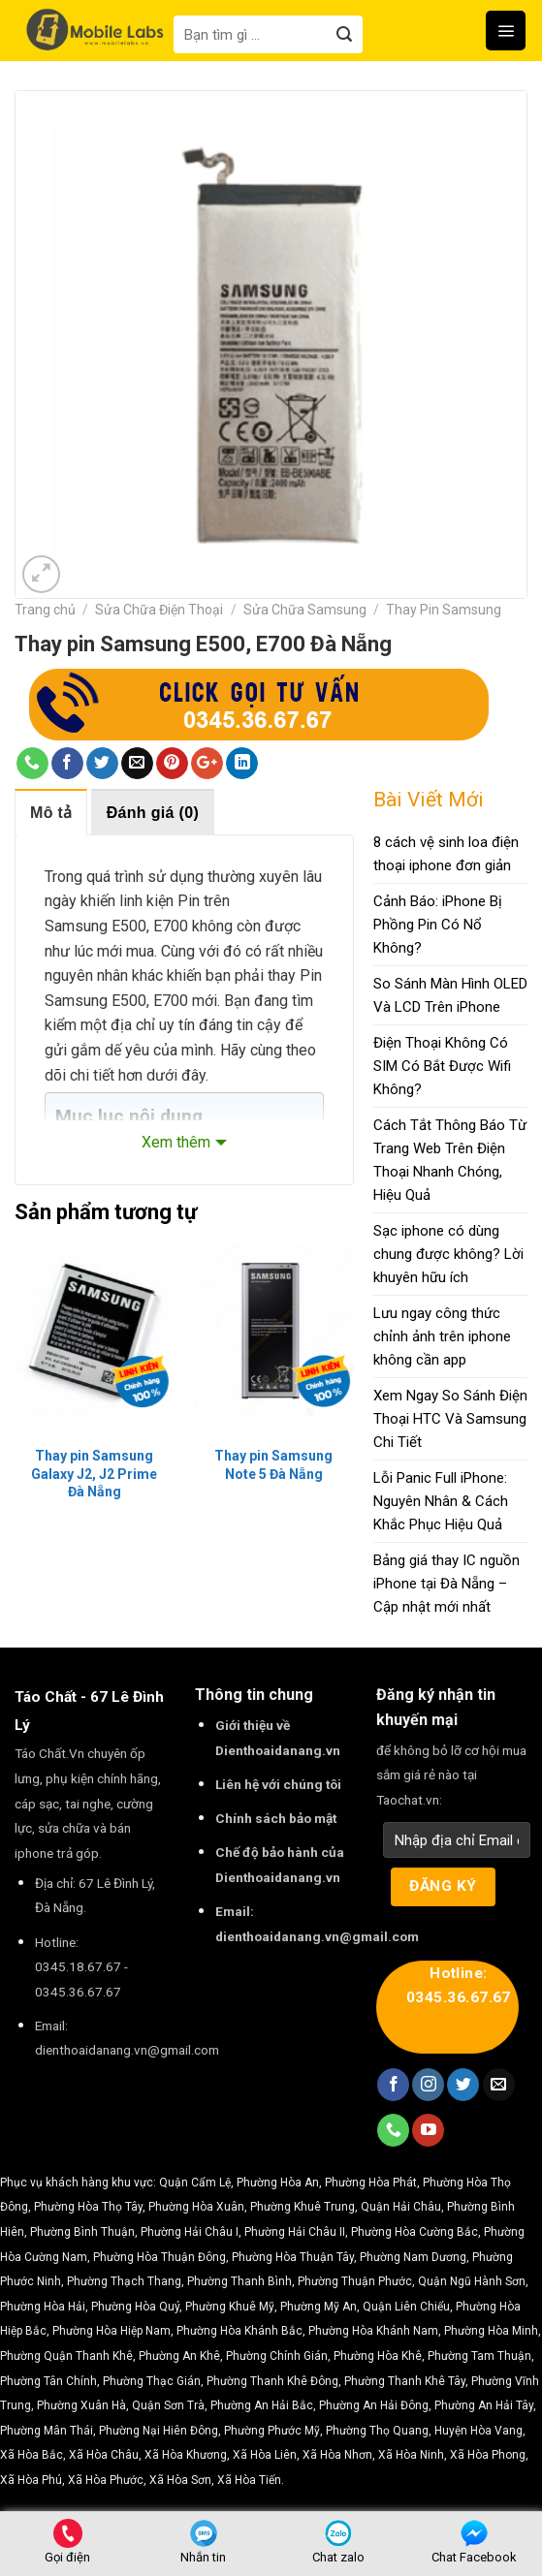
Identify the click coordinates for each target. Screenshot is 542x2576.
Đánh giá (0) (153, 812)
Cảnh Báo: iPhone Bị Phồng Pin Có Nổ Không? (437, 925)
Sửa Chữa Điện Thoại (159, 609)
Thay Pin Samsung (443, 609)
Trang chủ (45, 609)
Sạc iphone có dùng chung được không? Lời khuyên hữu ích (448, 1254)
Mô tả (51, 812)
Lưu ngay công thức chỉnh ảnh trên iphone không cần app (442, 1336)
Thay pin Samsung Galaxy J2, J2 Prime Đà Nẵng (94, 1473)
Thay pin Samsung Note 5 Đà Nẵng (273, 1464)
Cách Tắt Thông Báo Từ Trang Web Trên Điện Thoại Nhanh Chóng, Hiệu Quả (449, 1160)
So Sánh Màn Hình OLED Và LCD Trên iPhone (450, 995)
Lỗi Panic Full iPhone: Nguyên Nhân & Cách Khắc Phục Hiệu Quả (440, 1501)
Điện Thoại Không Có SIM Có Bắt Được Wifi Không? (442, 1066)
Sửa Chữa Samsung (305, 609)
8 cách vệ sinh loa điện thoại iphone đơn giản (446, 853)
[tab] (51, 812)
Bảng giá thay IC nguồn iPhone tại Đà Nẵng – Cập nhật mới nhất (446, 1584)
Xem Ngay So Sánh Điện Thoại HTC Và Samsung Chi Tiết (450, 1419)
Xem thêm (176, 1142)
